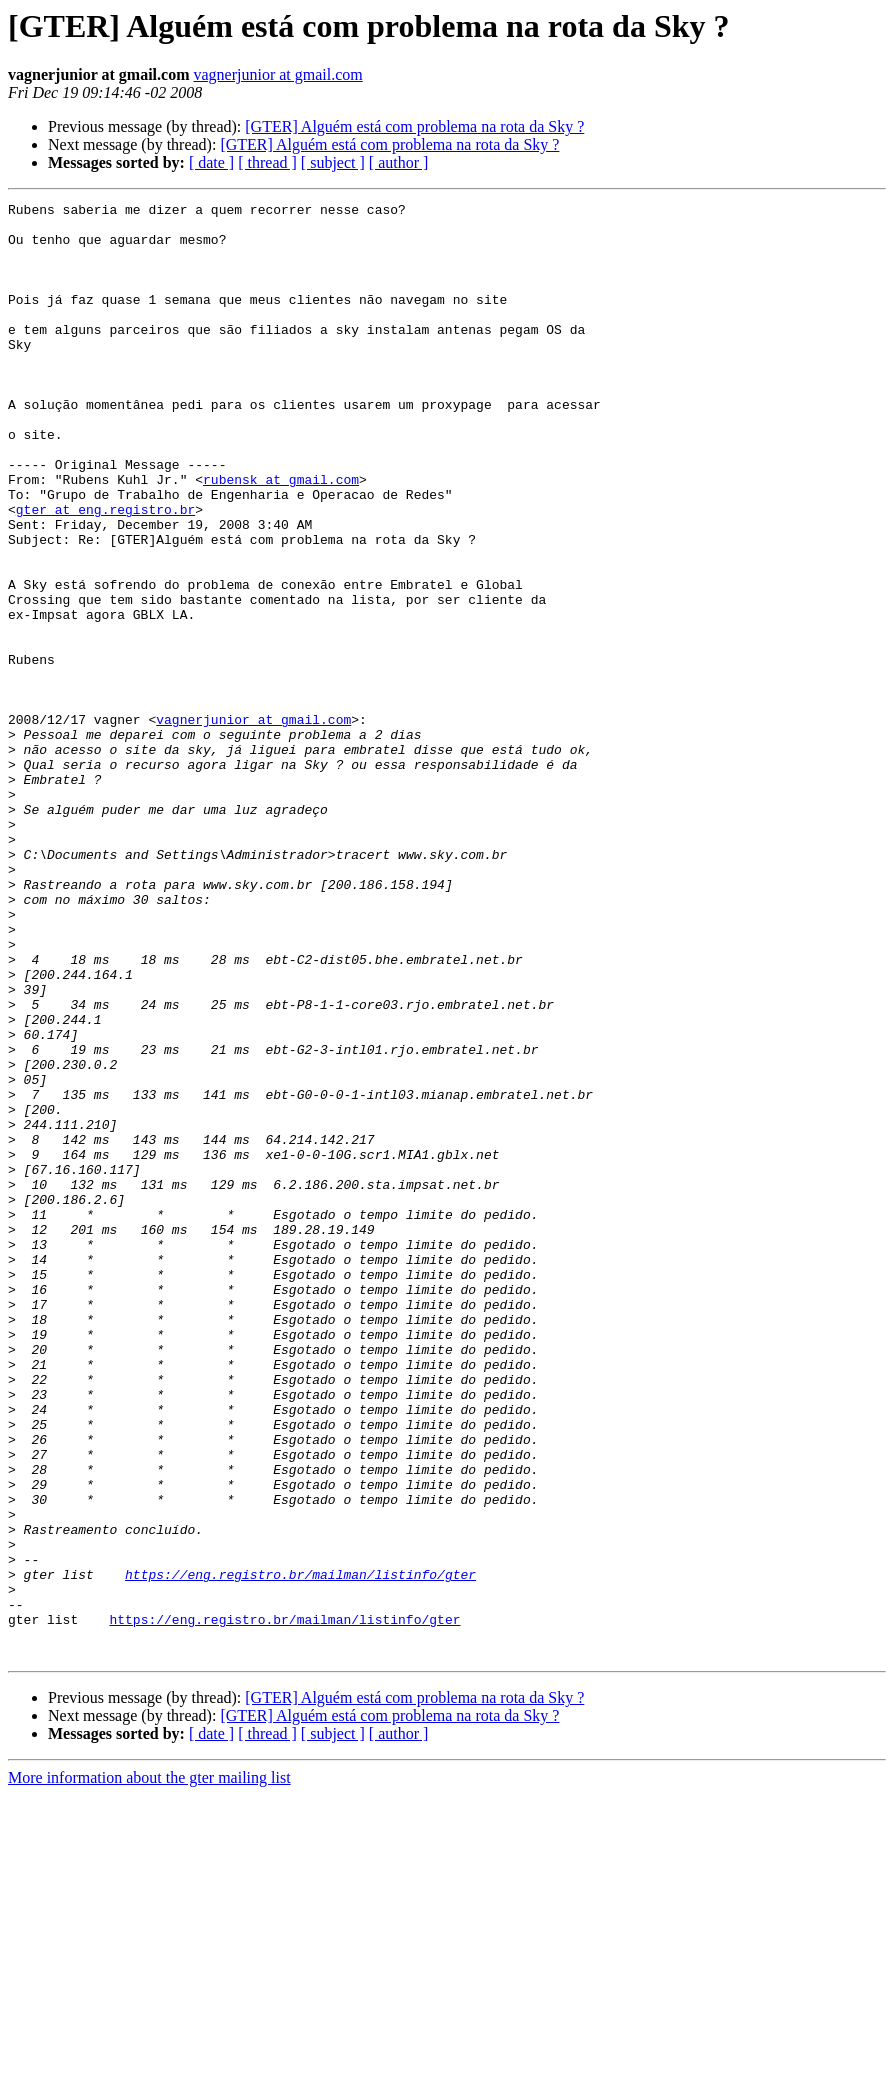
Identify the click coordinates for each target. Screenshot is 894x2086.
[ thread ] (267, 162)
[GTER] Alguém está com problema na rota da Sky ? (414, 126)
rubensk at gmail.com (281, 536)
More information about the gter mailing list (149, 2068)
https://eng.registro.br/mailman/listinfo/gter (300, 1850)
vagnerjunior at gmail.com (277, 74)
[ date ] (211, 162)
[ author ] (399, 162)
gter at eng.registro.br (105, 572)
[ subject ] (333, 162)
